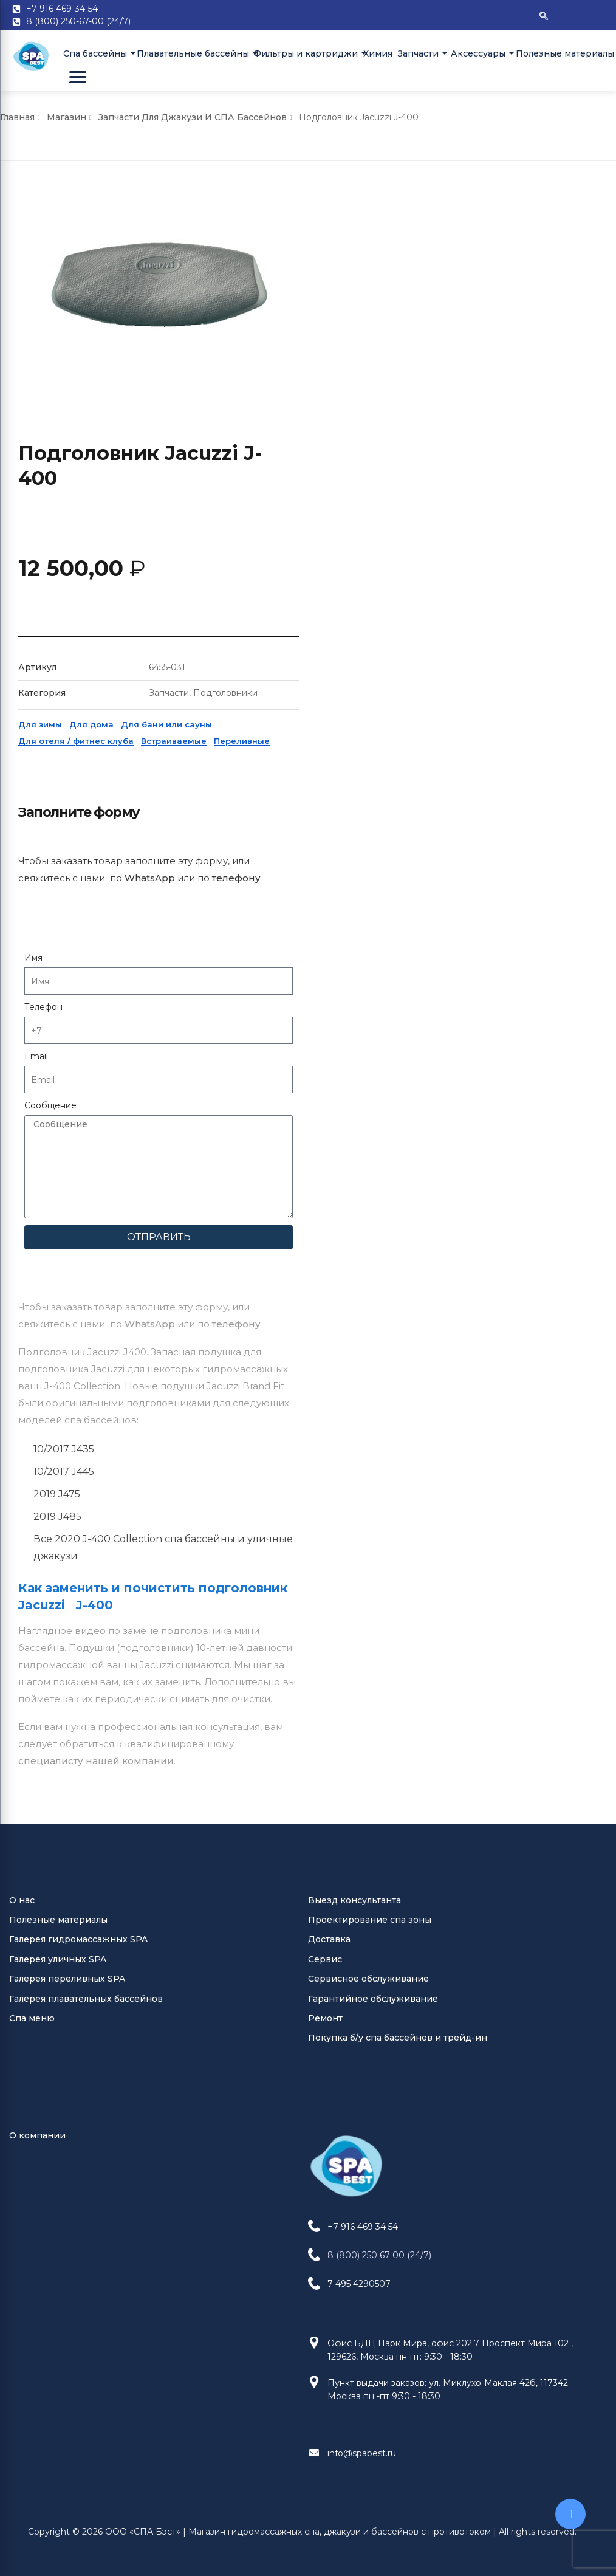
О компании (37, 1343)
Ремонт (325, 1225)
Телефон (342, 745)
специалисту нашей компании (96, 933)
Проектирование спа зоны (369, 1127)
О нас (22, 1107)
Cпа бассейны (95, 53)
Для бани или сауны (465, 463)
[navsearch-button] (544, 15)
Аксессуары (477, 53)
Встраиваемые (472, 479)
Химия (376, 53)
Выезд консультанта (354, 1107)
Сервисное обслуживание (368, 1186)
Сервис (325, 1166)
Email (335, 794)
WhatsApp (150, 497)
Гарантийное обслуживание (373, 1206)
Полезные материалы (560, 53)
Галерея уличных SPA (57, 1166)
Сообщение (349, 844)
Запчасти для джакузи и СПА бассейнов (192, 117)
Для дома (390, 463)
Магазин (66, 117)
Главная (17, 117)
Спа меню (32, 1225)
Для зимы (339, 463)
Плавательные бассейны (190, 53)
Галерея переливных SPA (67, 1186)
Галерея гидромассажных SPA (78, 1146)
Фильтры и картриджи (304, 53)
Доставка (329, 1146)
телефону (236, 497)
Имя (332, 696)
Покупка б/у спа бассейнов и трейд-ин (397, 1245)
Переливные (541, 479)
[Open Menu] (77, 77)
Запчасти (418, 53)
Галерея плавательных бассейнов (86, 1206)
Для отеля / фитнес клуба (375, 479)
